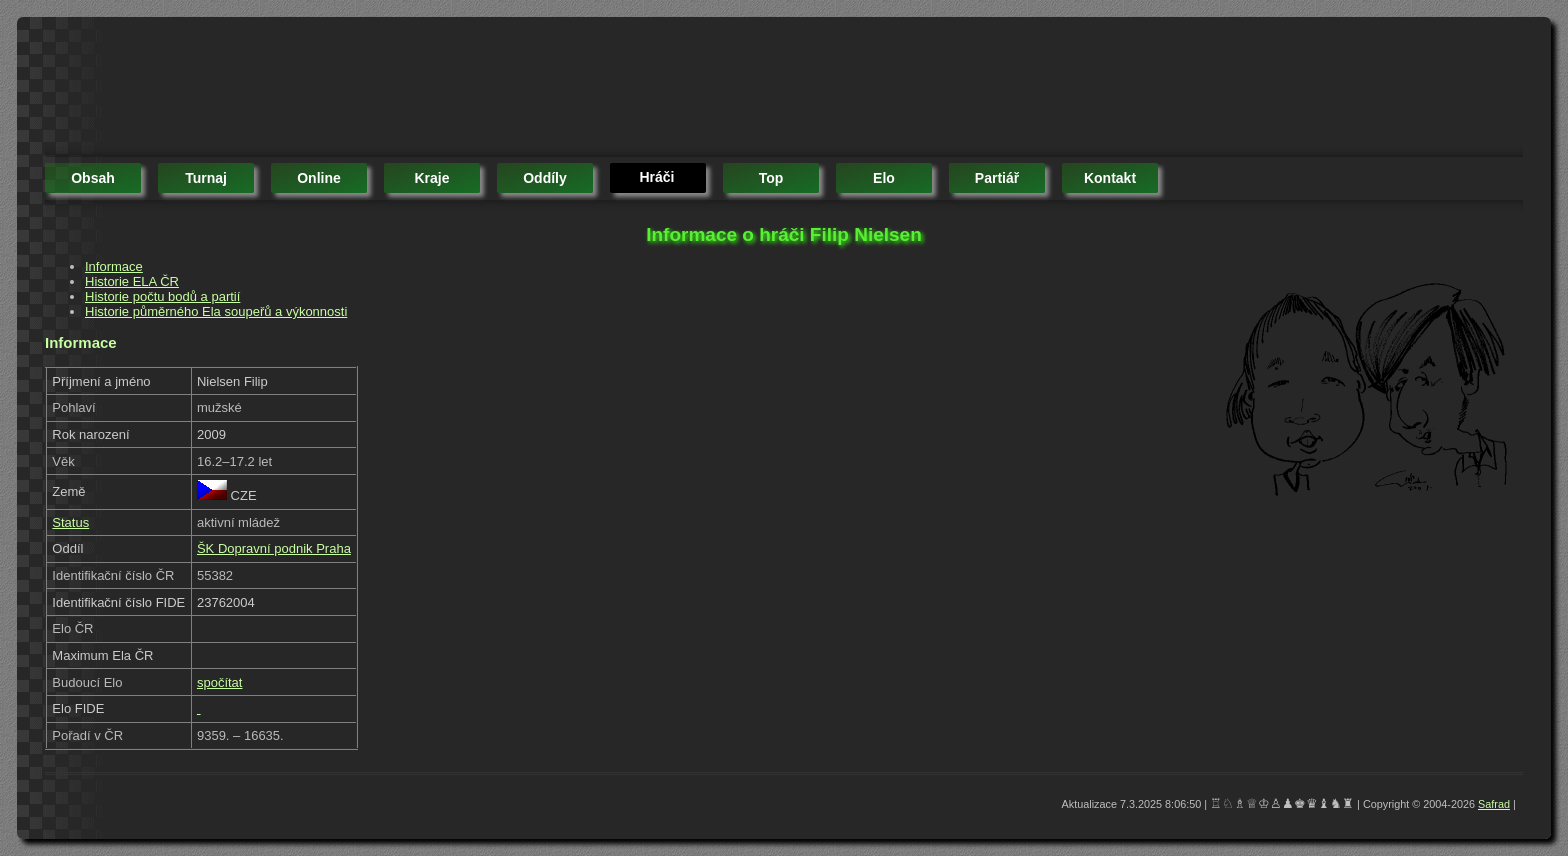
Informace (114, 266)
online (319, 178)
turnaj (206, 178)
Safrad (1494, 804)
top (771, 178)
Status (70, 522)
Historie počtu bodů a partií (162, 296)
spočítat (220, 682)
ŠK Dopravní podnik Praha (274, 548)
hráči (656, 177)
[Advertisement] (409, 90)
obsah (93, 178)
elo (884, 178)
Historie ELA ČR (132, 281)
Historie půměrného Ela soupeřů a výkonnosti (216, 311)
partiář (997, 178)
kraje (431, 178)
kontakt (1110, 178)
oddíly (545, 178)
